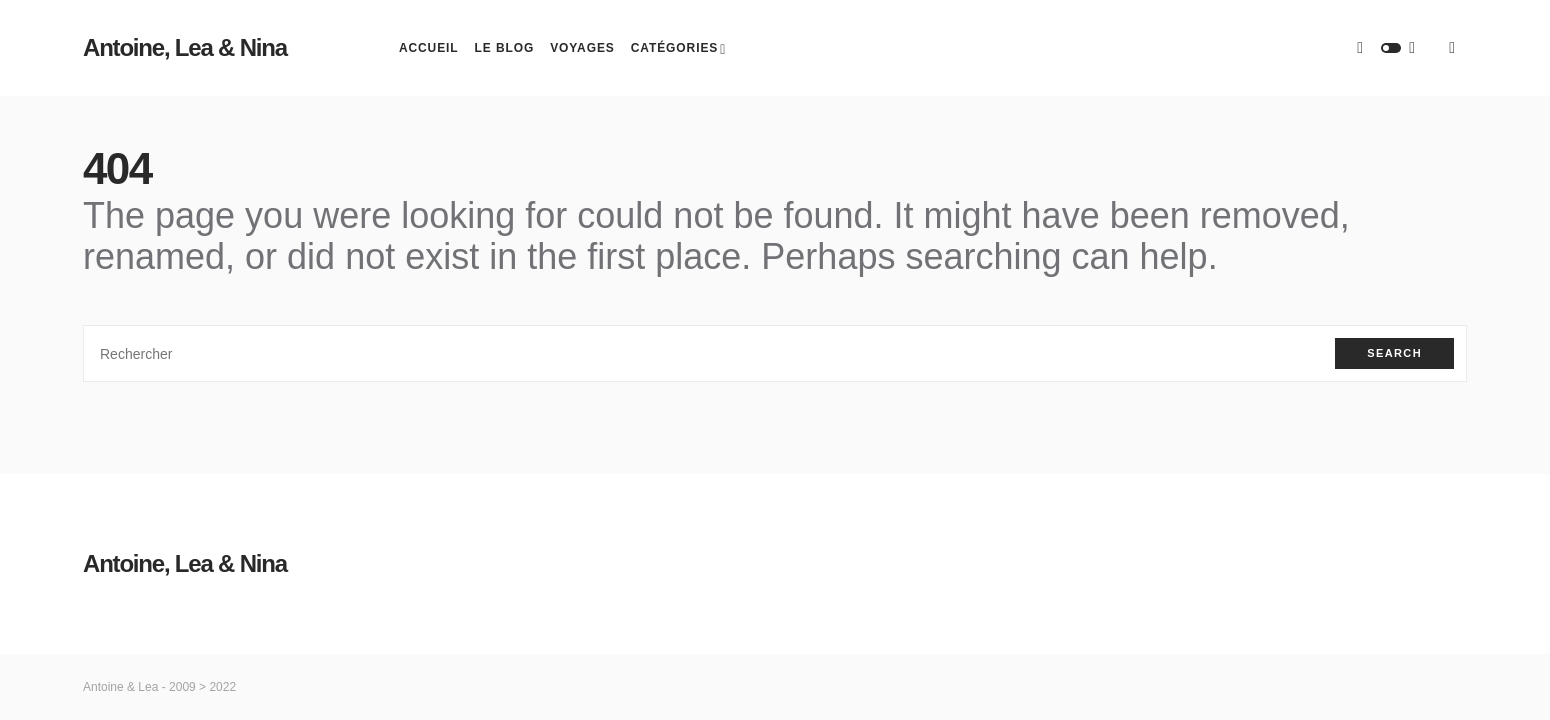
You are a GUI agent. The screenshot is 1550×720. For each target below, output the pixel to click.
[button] (1391, 48)
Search (1394, 353)
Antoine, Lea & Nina (185, 47)
